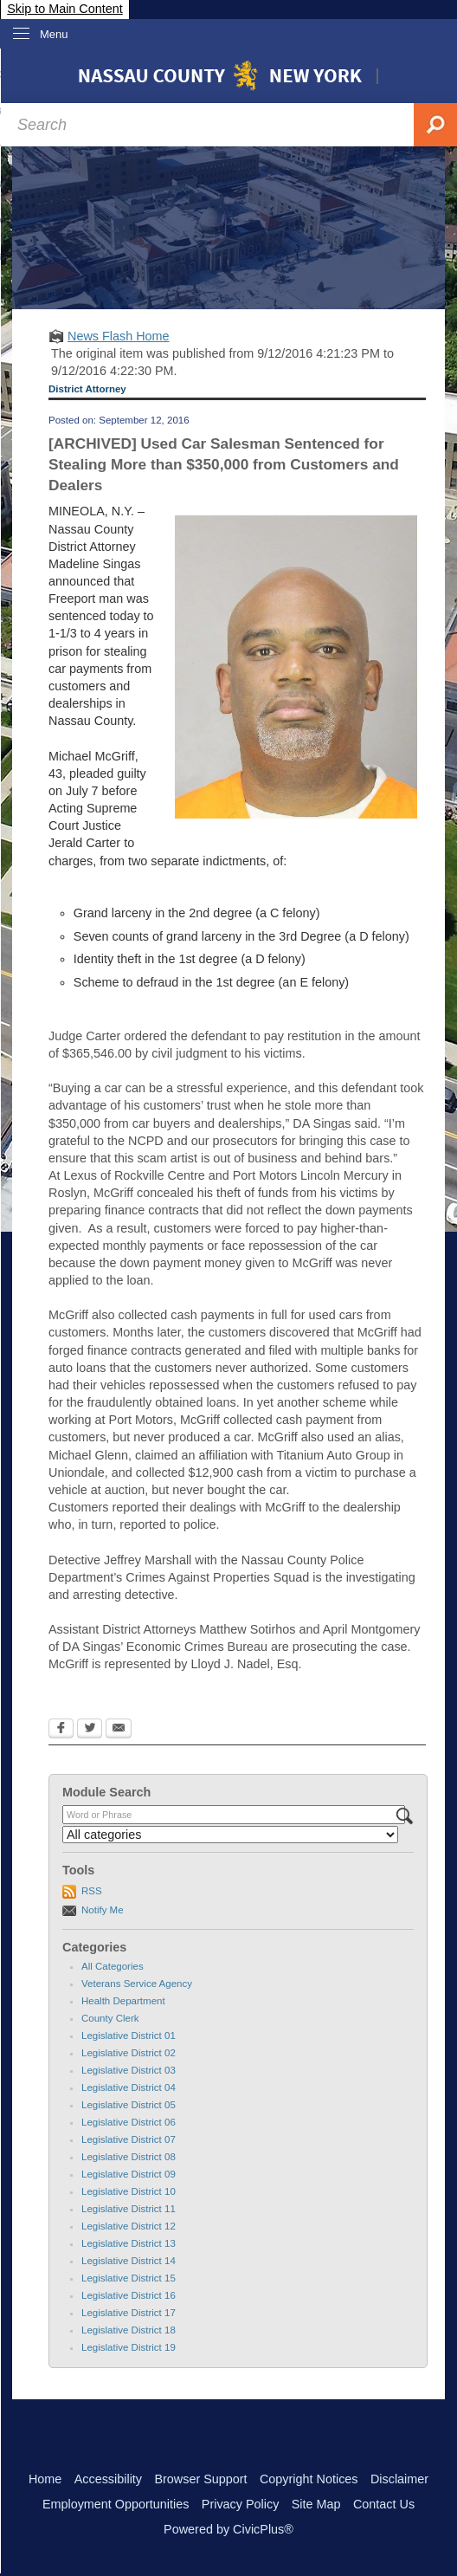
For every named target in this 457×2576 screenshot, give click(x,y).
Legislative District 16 (128, 2295)
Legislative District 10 (128, 2191)
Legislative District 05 (128, 2105)
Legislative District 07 (128, 2139)
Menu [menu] (54, 34)
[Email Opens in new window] (119, 1729)
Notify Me (102, 1910)
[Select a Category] (230, 1834)
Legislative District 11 (128, 2209)
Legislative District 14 (128, 2261)
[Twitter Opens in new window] (89, 1729)
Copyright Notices (309, 2479)
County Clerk (110, 2018)
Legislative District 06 (128, 2122)
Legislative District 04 (128, 2087)
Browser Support (200, 2479)
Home (45, 2479)
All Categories (112, 1966)
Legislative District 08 (128, 2157)
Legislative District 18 (128, 2330)
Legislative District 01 (128, 2035)
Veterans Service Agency (136, 1983)
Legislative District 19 (128, 2347)
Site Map (316, 2504)
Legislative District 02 (128, 2053)
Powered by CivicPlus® (228, 2529)
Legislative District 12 (128, 2226)
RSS (91, 1891)
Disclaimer (399, 2479)
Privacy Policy (241, 2504)
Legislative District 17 (128, 2312)
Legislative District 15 (128, 2278)
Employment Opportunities (116, 2504)
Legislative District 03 (128, 2070)
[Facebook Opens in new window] (61, 1729)
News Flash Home (119, 336)
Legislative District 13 (128, 2243)
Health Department (123, 2001)
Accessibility (108, 2479)
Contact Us (384, 2504)
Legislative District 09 (128, 2174)
